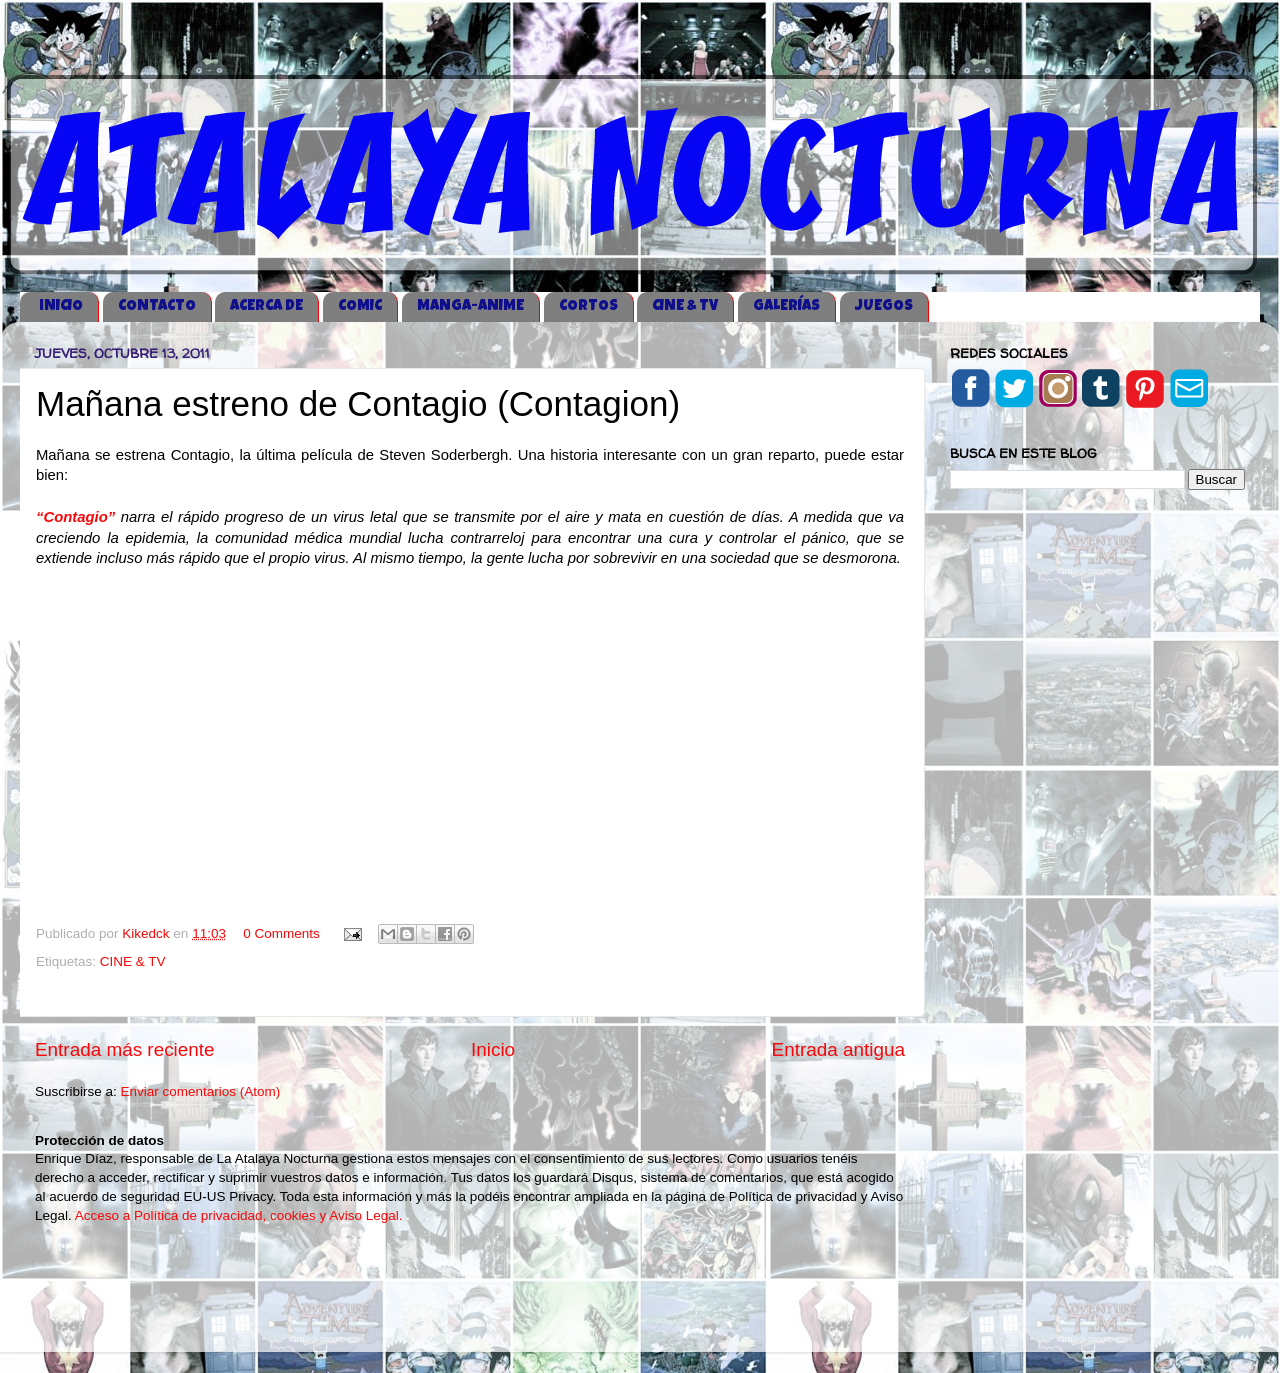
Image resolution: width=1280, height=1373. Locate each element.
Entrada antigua (838, 1049)
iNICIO (61, 306)
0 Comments (281, 933)
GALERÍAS (786, 306)
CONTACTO (157, 306)
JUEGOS (884, 306)
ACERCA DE (266, 306)
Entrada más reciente (125, 1049)
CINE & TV (685, 306)
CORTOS (588, 306)
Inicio (493, 1049)
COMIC (360, 306)
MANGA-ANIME (470, 306)
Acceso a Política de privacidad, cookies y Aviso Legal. (239, 1215)
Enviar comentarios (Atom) (201, 1091)
